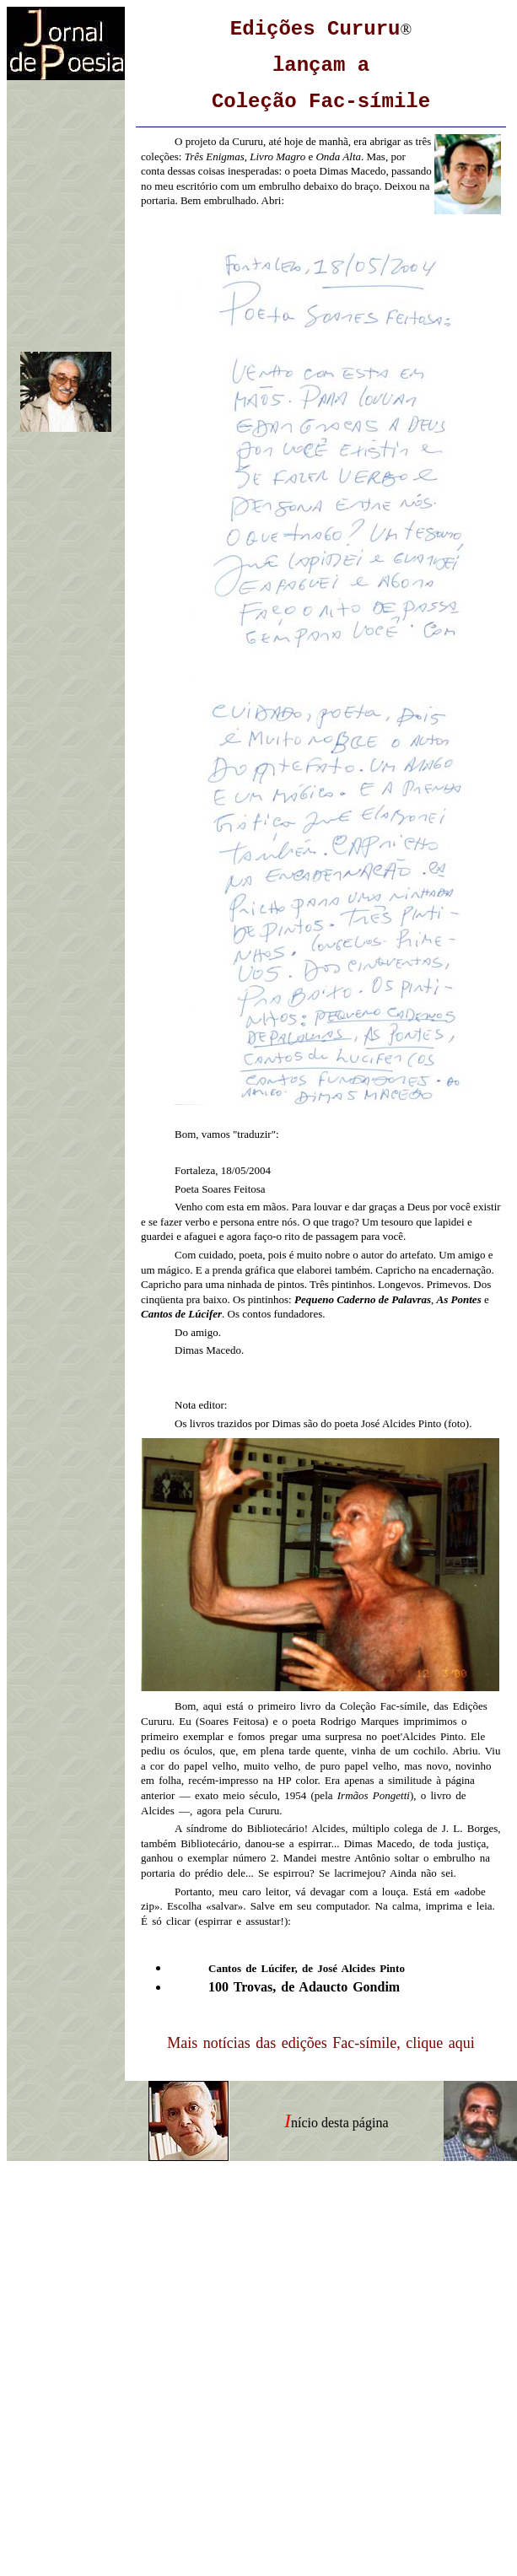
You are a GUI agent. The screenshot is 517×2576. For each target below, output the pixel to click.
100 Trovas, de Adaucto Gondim (304, 1987)
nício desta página (340, 2122)
